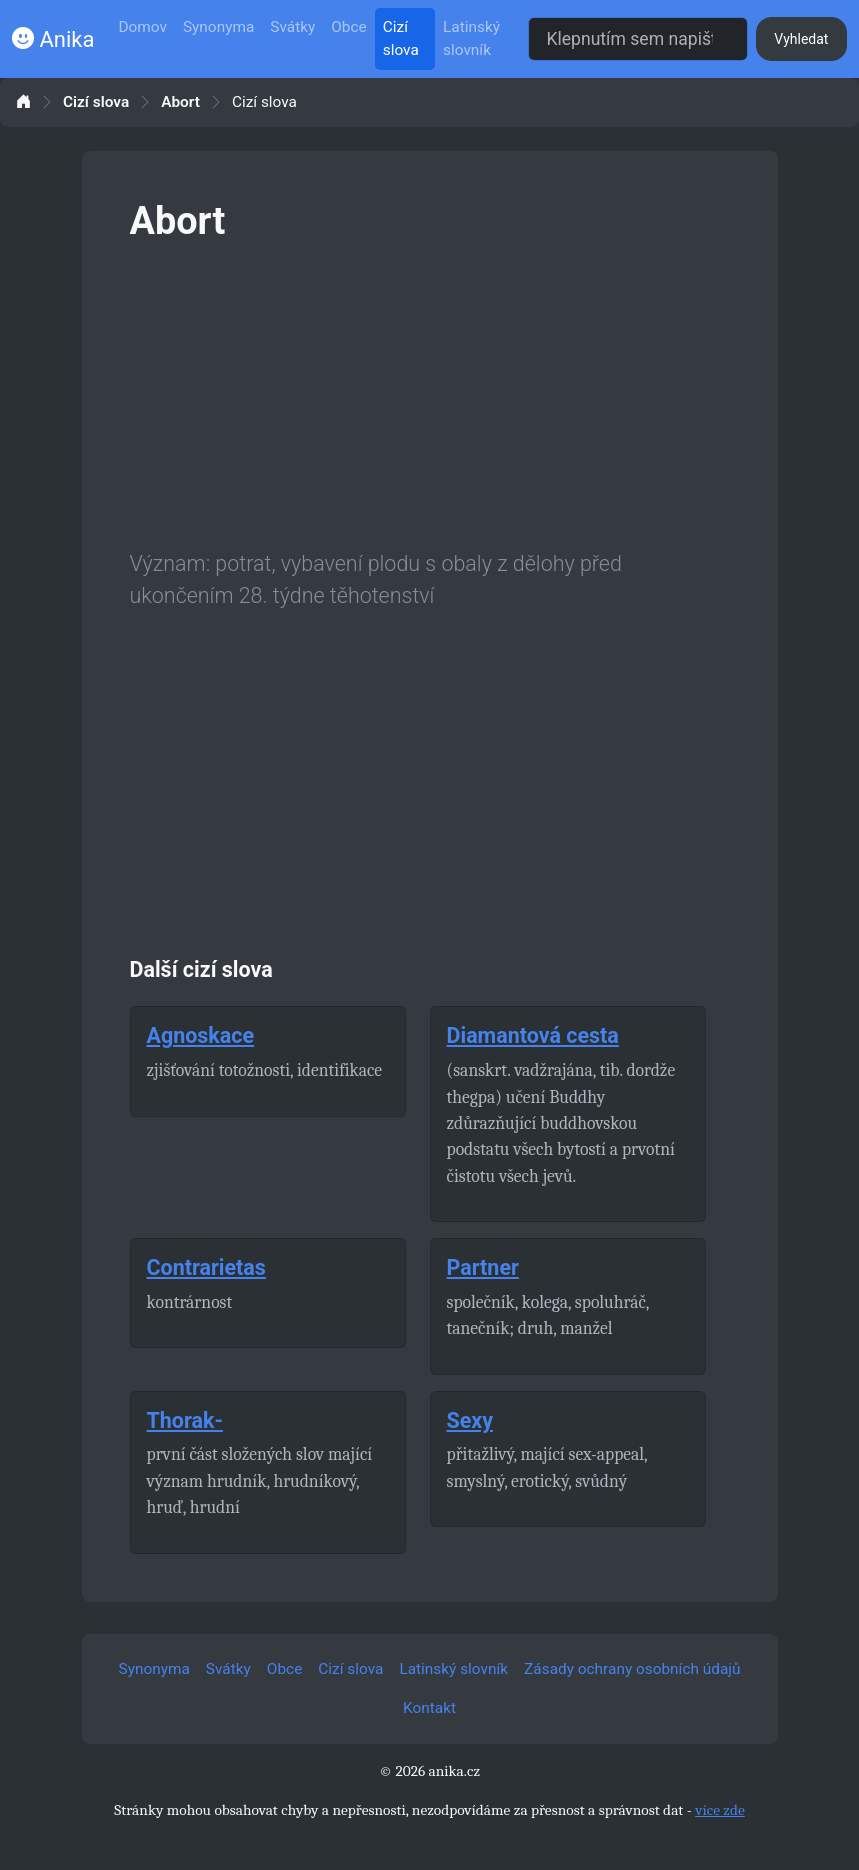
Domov (142, 27)
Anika (53, 39)
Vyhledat (801, 39)
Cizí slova (401, 38)
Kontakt (429, 1708)
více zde (720, 1810)
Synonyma (218, 27)
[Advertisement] (430, 392)
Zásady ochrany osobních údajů (632, 1669)
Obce (348, 27)
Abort (180, 102)
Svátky (292, 27)
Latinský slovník (471, 38)
